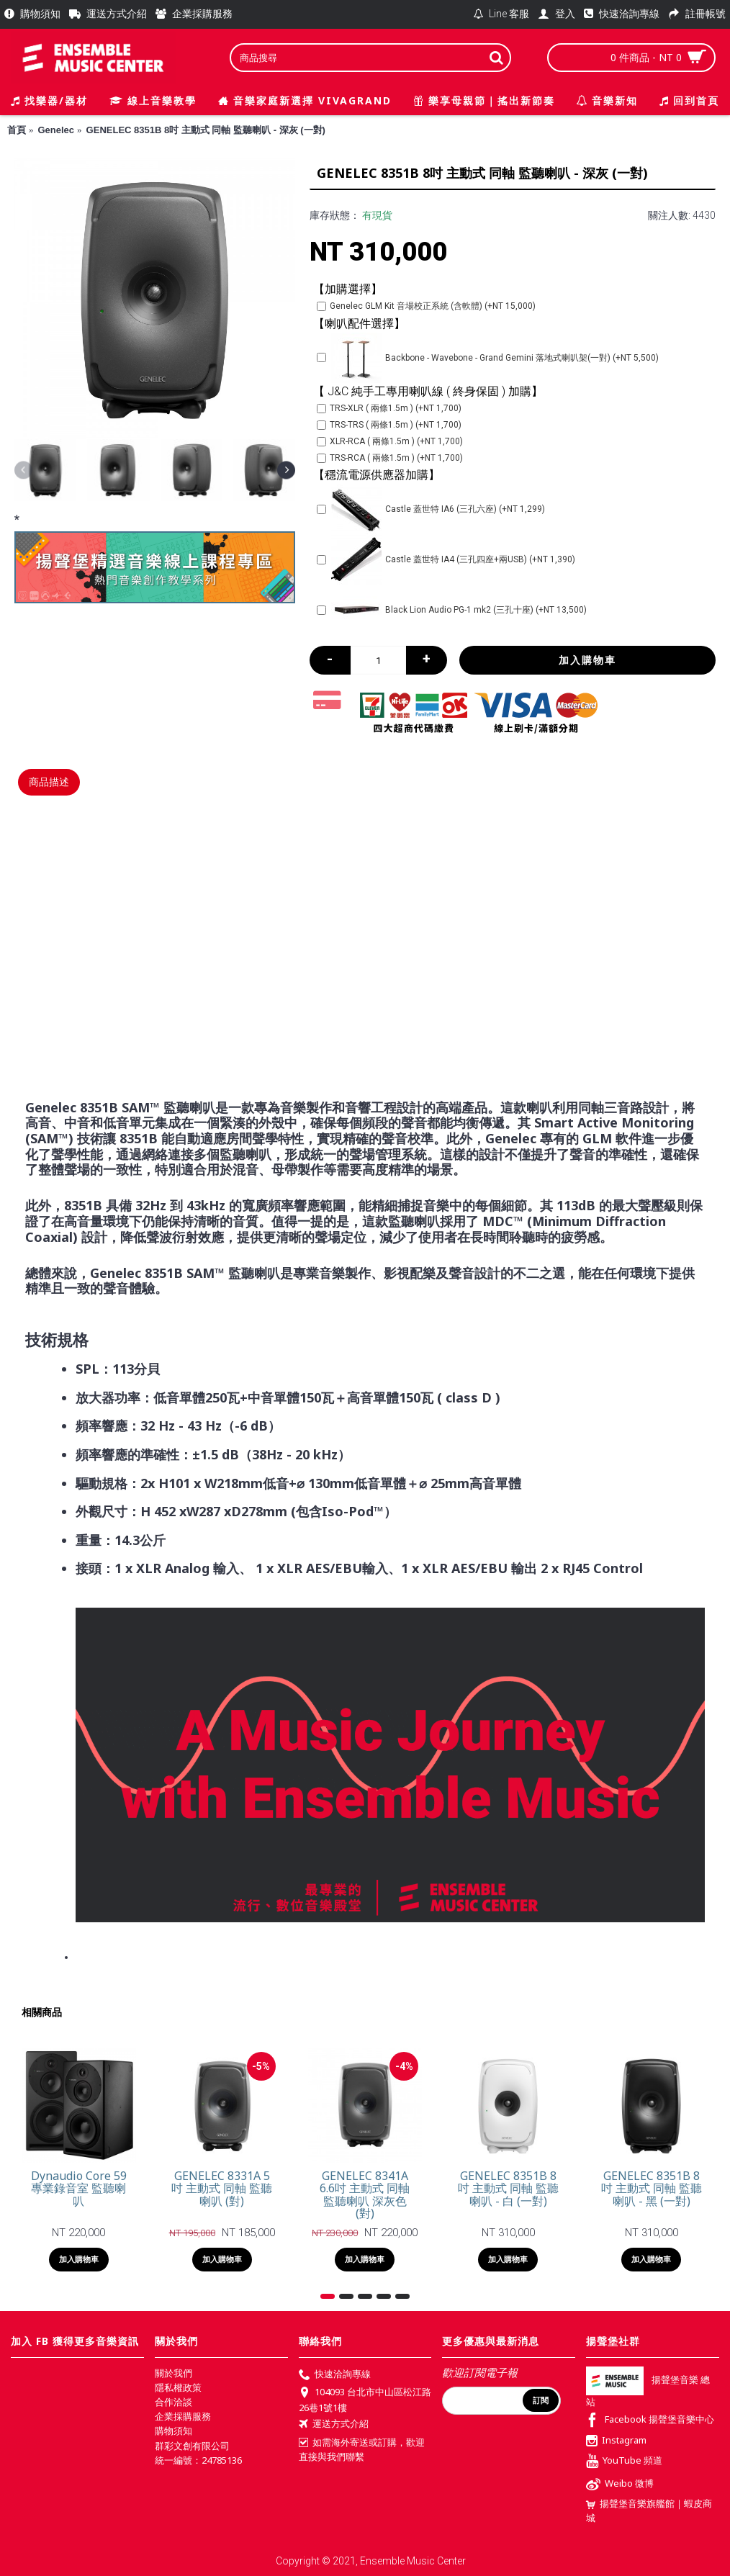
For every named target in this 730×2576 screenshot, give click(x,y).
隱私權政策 (178, 2387)
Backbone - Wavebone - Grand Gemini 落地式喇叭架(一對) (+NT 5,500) (488, 358)
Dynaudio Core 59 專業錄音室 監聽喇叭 (79, 2188)
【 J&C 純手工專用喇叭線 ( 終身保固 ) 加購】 (428, 391)
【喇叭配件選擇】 (359, 323)
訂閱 (541, 2400)
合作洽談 (173, 2401)
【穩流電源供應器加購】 (376, 475)
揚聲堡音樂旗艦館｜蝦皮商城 (649, 2510)
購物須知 (173, 2430)
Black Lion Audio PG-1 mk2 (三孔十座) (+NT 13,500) (452, 610)
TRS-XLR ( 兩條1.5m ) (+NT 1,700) (389, 408)
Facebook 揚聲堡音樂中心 (650, 2421)
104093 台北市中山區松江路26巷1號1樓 (365, 2399)
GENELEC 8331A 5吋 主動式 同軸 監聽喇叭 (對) (221, 2188)
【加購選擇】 (347, 289)
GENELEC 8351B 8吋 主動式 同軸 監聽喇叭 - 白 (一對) (508, 2188)
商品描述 (49, 782)
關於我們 (173, 2372)
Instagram (616, 2441)
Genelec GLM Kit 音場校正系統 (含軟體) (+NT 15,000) (426, 306)
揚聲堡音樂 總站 (648, 2390)
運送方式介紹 (334, 2425)
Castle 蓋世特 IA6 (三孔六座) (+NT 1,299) (431, 509)
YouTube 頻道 (624, 2462)
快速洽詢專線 (335, 2375)
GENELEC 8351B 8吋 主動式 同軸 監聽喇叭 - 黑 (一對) (651, 2188)
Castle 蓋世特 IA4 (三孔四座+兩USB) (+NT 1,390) (446, 559)
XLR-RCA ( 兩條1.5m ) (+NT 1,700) (390, 441)
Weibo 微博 (620, 2485)
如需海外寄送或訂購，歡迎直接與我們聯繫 (362, 2449)
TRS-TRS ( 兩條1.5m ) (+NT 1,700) (389, 425)
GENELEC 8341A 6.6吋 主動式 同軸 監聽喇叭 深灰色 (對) (365, 2195)
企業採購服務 (183, 2416)
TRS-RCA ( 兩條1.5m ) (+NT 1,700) (390, 458)
